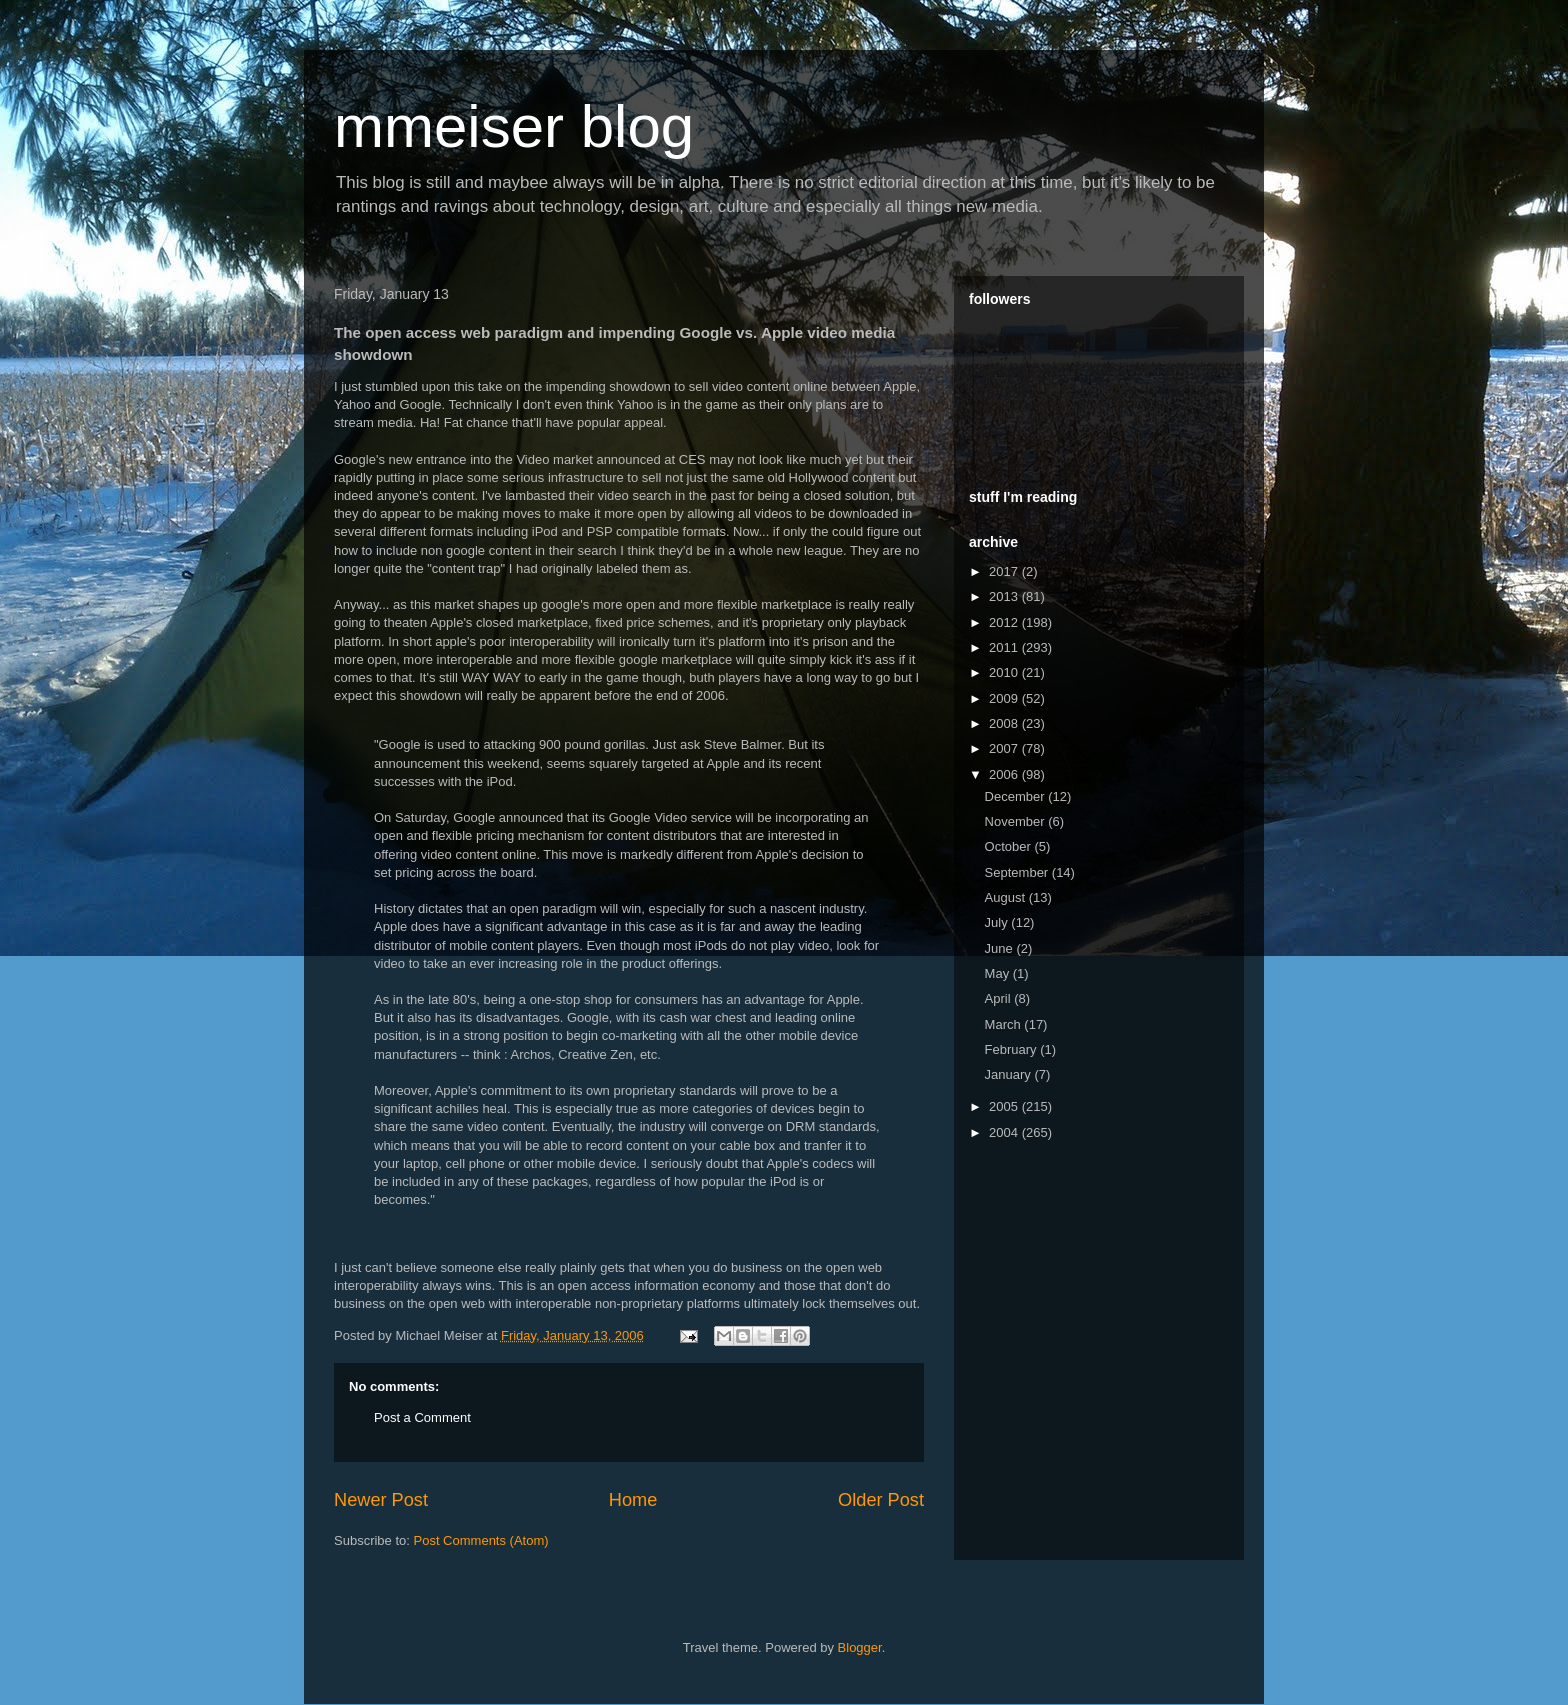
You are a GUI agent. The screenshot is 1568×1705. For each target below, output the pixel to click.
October (1010, 846)
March (1005, 1024)
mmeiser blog (514, 126)
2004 (1005, 1132)
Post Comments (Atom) (481, 1540)
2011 (1005, 647)
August (1007, 897)
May (999, 973)
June (1001, 948)
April (1000, 998)
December (1017, 796)
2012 (1005, 622)
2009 (1005, 698)
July (998, 922)
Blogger (860, 1647)
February (1013, 1049)
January (1010, 1074)
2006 (1005, 774)
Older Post (881, 1500)
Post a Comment (422, 1417)
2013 (1005, 596)
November (1017, 821)
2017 (1005, 571)
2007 (1005, 748)
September (1018, 872)
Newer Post (381, 1500)
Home (633, 1500)
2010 (1005, 672)
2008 (1005, 723)
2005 (1005, 1106)
